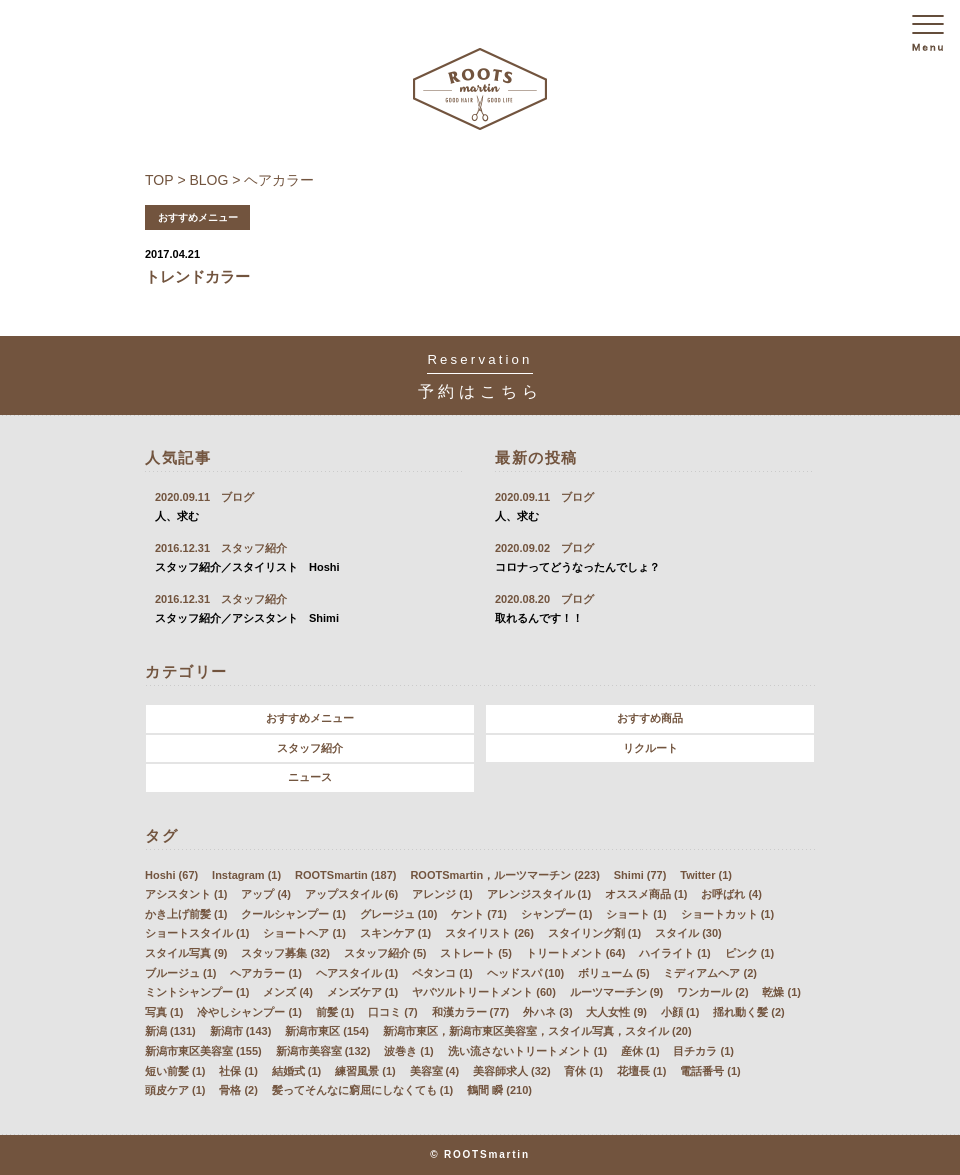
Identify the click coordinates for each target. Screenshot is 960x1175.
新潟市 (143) (241, 1031)
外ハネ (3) (548, 1012)
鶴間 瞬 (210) (499, 1090)
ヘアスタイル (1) (357, 973)
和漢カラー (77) (471, 1012)
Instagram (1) (246, 875)
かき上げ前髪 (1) (186, 914)
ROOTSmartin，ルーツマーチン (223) (504, 875)
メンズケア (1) (363, 992)
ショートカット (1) (728, 914)
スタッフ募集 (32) (285, 953)
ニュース (310, 777)
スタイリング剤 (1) (595, 933)
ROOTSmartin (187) (345, 875)
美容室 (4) (435, 1071)
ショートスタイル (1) (197, 933)
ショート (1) (636, 914)
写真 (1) (164, 1012)
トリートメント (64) (576, 953)
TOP (159, 180)
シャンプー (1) (557, 914)
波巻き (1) (409, 1051)
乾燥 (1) (781, 992)
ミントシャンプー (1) (197, 992)
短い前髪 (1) (175, 1071)
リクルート (650, 748)
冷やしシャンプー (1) (249, 1012)
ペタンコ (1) (442, 973)
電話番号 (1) (710, 1071)
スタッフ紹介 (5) (385, 953)
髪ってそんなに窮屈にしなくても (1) (363, 1090)
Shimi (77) (640, 875)
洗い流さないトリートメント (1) (528, 1051)
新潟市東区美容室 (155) (203, 1051)
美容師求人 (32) (512, 1071)
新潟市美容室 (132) (323, 1051)
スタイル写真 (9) (186, 953)
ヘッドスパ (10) (526, 973)
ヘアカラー (279, 180)
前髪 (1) (335, 1012)
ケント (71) (479, 914)
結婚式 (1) (297, 1071)
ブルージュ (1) (181, 973)
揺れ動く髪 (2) (749, 1012)
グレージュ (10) (399, 914)
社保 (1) (238, 1071)
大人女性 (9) (616, 1012)
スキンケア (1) (396, 933)
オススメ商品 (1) (646, 894)
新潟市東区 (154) (327, 1031)
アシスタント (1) (186, 894)
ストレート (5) (476, 953)
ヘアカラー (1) (266, 973)
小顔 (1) (680, 1012)
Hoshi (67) (171, 875)
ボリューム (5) (614, 973)
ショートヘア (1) (304, 933)
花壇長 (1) (642, 1071)
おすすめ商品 (650, 718)
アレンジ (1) (442, 894)
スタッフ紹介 (310, 748)
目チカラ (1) (703, 1051)
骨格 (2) (238, 1090)
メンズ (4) (288, 992)
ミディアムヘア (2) (710, 973)
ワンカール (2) (713, 992)
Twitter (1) (706, 875)
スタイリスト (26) (489, 933)
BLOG (209, 180)
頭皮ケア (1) (175, 1090)
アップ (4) (266, 894)
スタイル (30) (688, 933)
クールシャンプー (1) (293, 914)
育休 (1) (583, 1071)
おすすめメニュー (310, 718)
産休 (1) (640, 1051)
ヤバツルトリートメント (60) (484, 992)
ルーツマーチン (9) (617, 992)
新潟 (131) (170, 1031)
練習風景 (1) (365, 1071)
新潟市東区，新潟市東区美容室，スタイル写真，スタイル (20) (537, 1031)
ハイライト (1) (675, 953)
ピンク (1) (750, 953)
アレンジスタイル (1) (539, 894)
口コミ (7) (393, 1012)
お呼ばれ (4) (731, 894)
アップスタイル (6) (352, 894)
